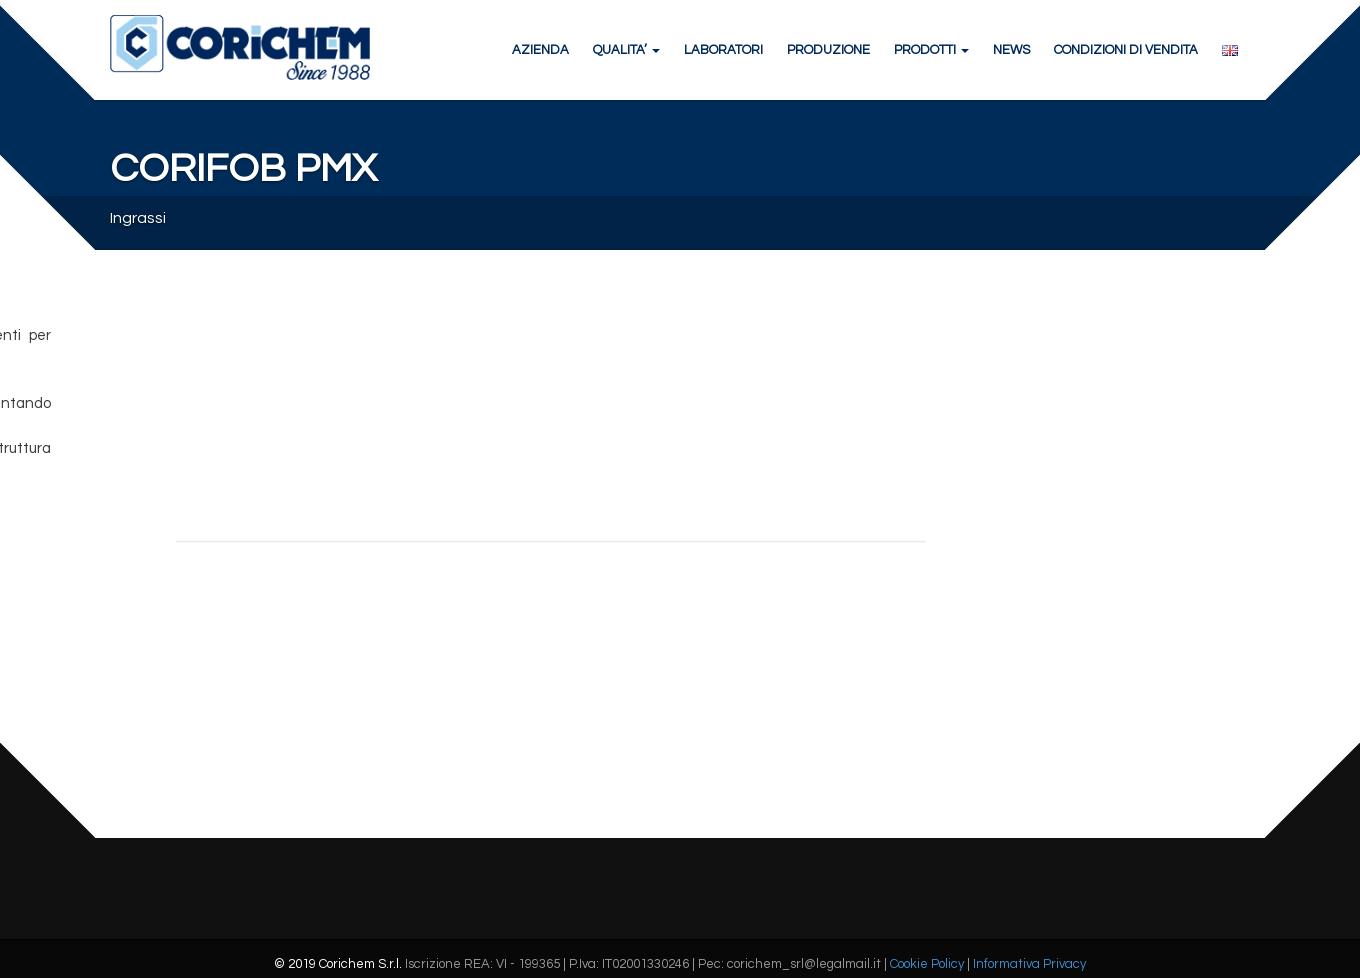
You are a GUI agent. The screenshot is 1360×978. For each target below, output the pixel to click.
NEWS (1011, 50)
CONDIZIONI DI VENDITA (1126, 50)
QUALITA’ (626, 50)
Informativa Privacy (1029, 964)
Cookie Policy (927, 964)
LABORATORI (723, 50)
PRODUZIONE (828, 50)
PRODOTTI (931, 50)
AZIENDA (540, 50)
